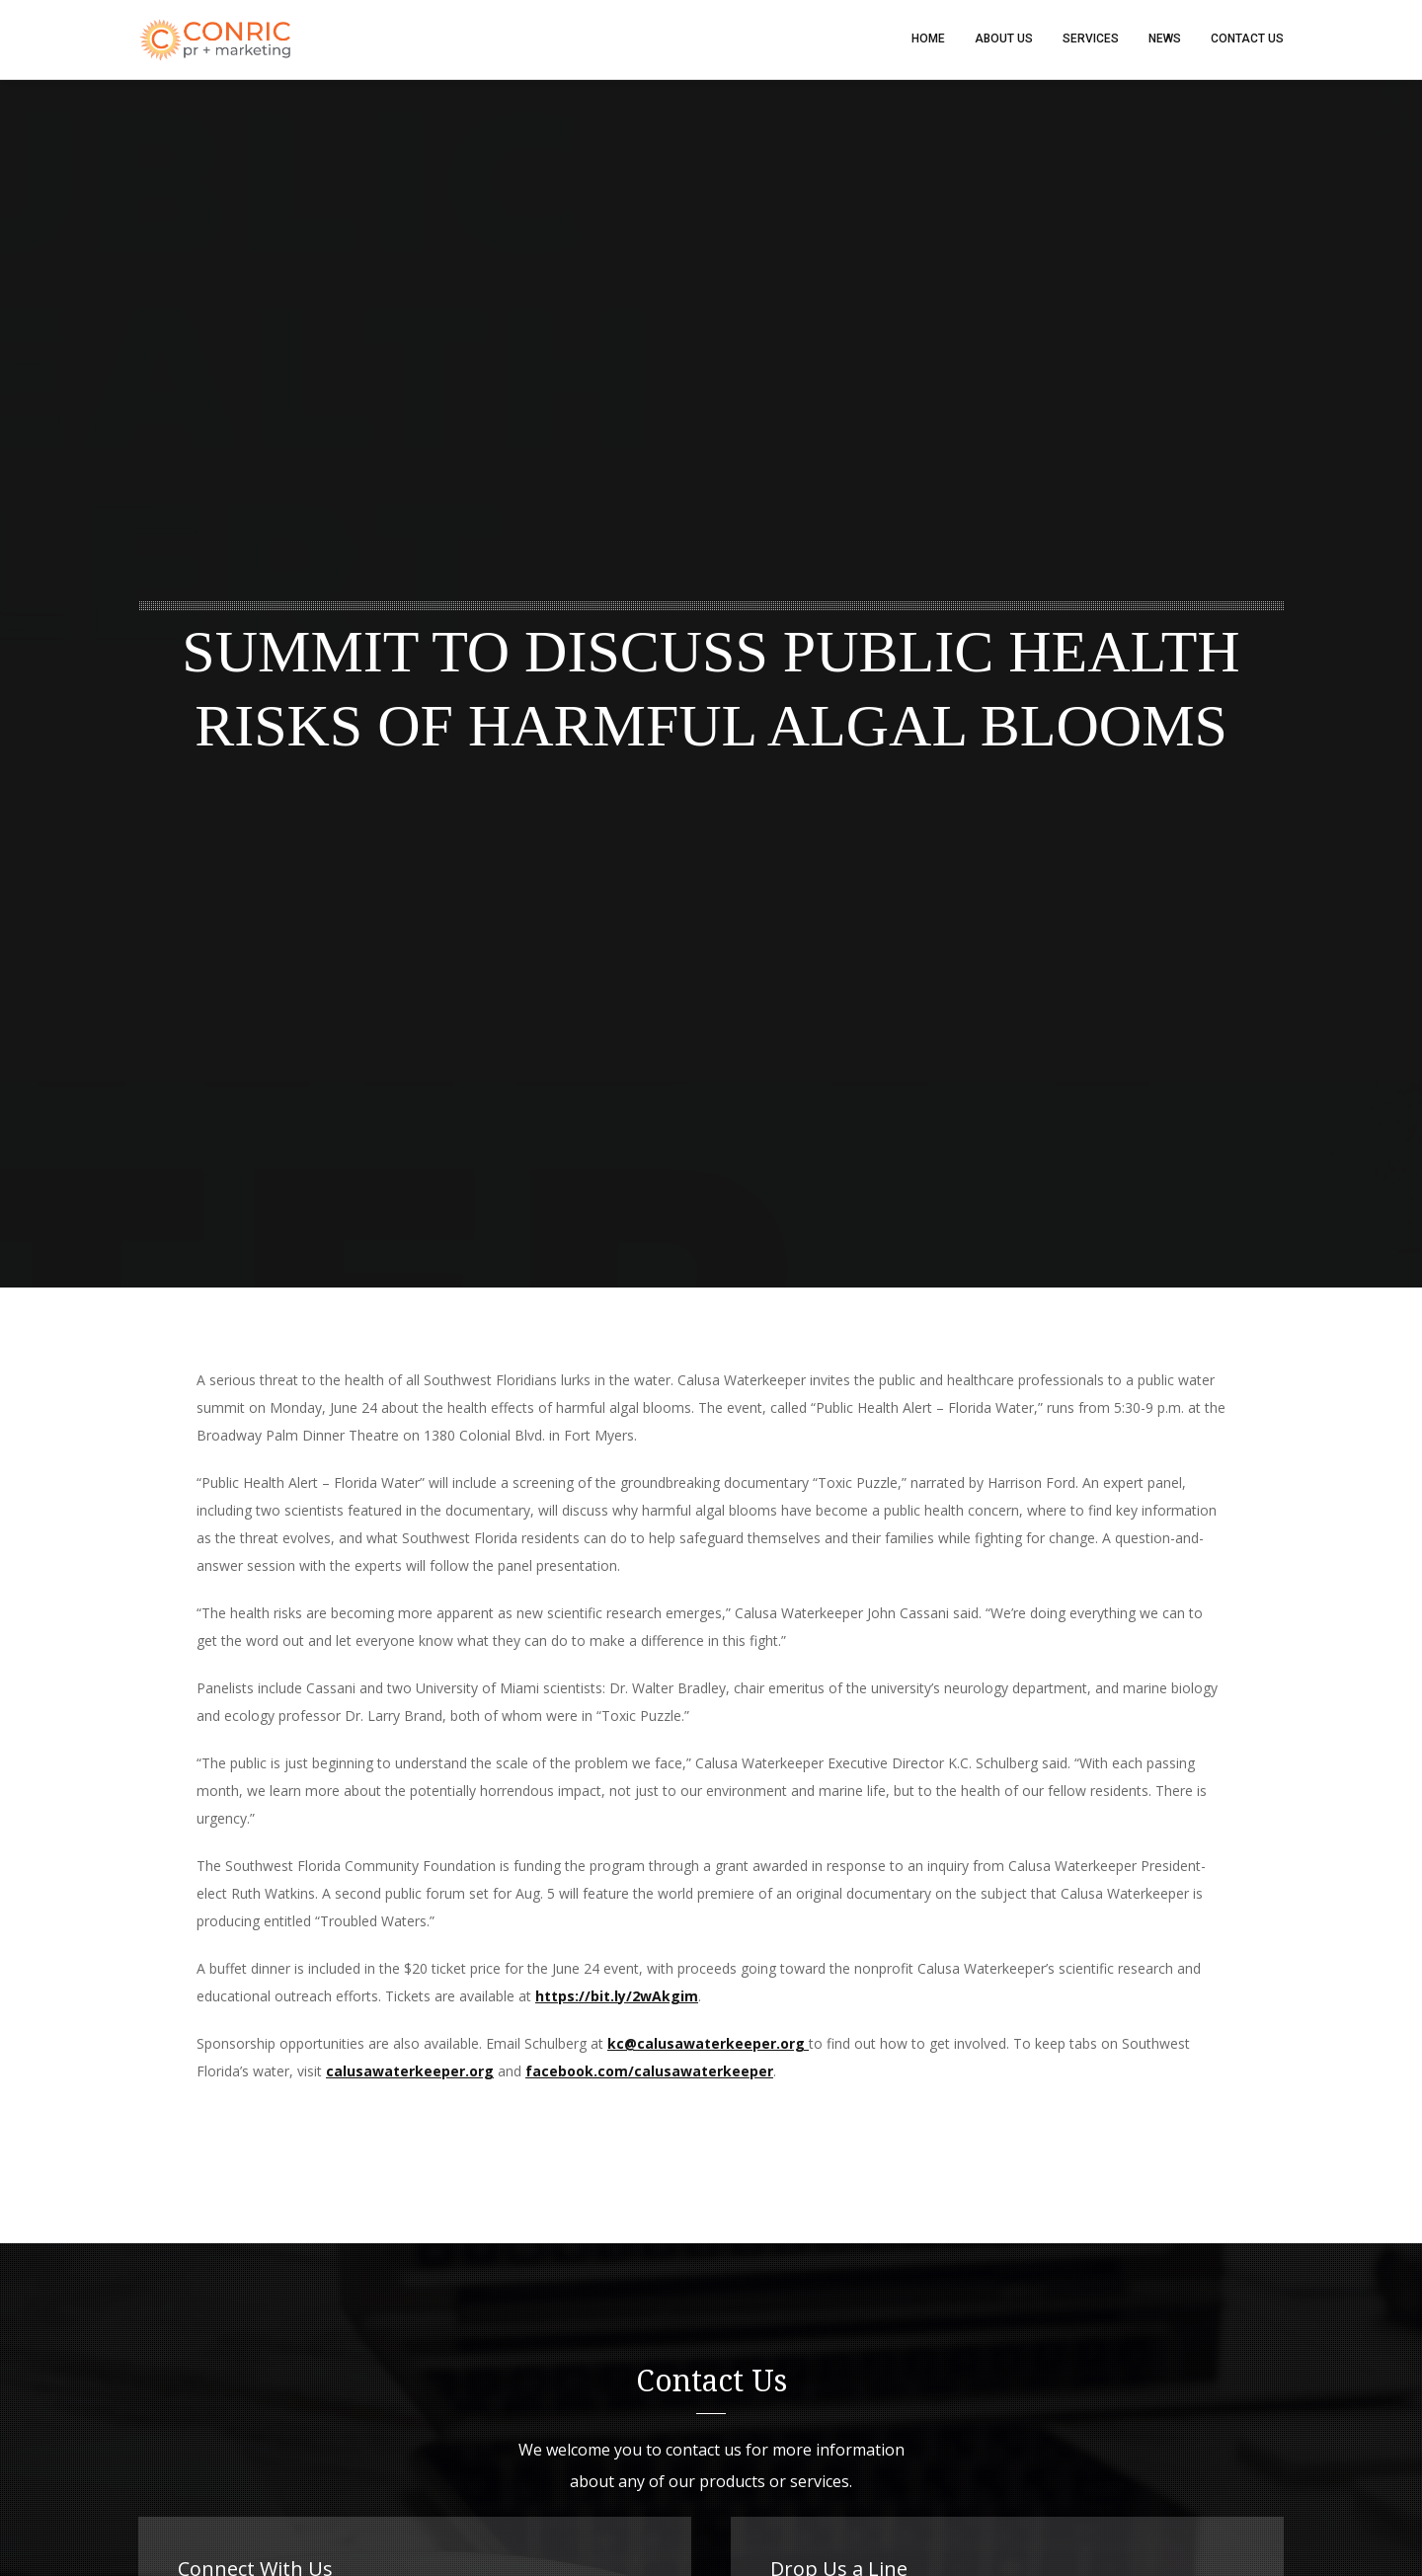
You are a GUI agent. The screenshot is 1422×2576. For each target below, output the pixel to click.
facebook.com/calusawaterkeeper (649, 2072)
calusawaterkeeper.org (410, 2072)
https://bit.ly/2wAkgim (616, 1997)
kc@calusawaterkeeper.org (708, 2044)
